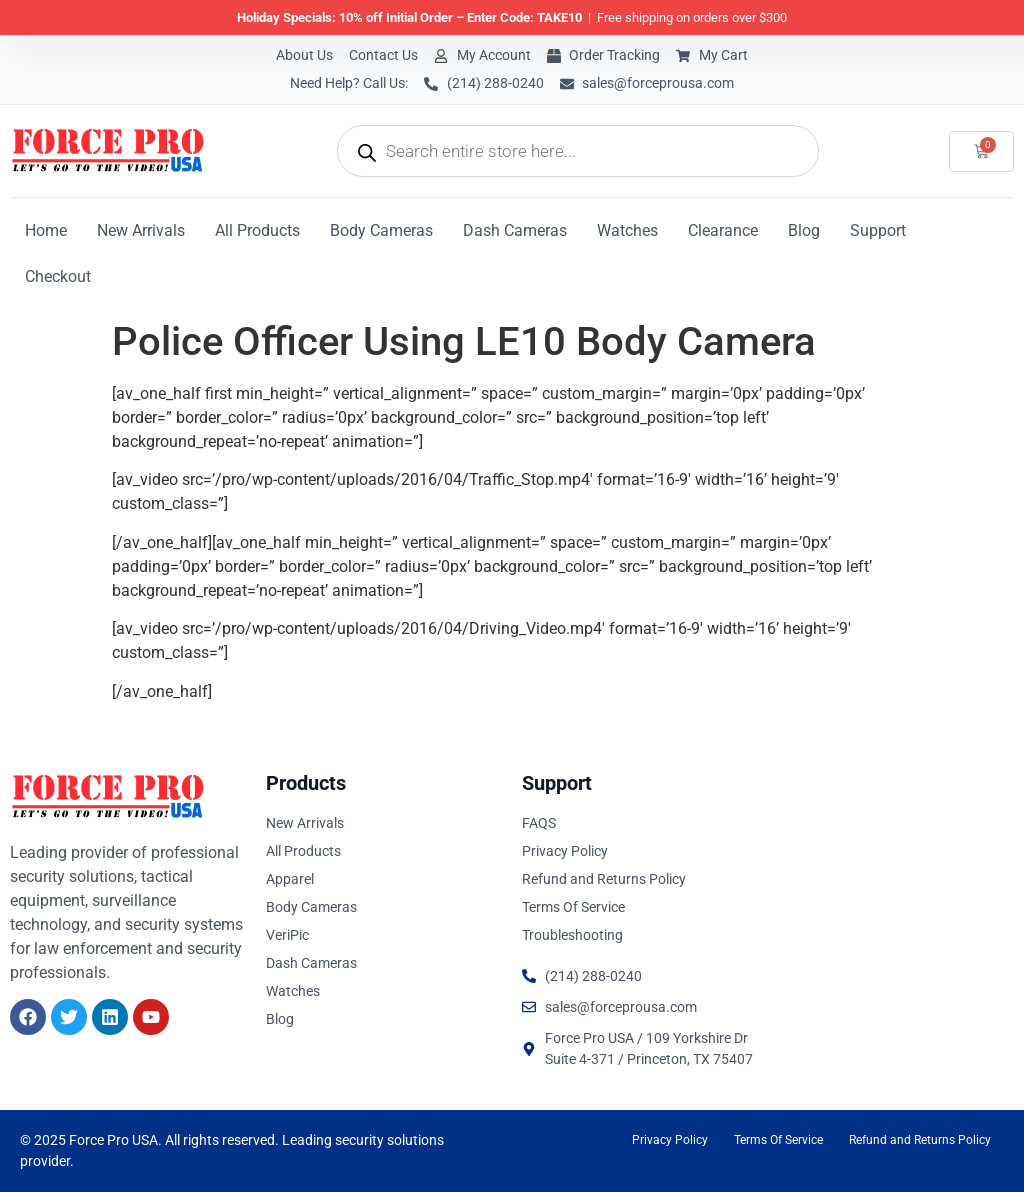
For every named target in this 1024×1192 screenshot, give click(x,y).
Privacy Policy (670, 1140)
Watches (627, 230)
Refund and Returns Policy (920, 1140)
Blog (804, 230)
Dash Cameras (515, 230)
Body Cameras (381, 230)
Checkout (58, 276)
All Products (257, 230)
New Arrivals (141, 230)
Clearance (723, 230)
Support (878, 230)
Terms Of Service (778, 1140)
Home (46, 230)
